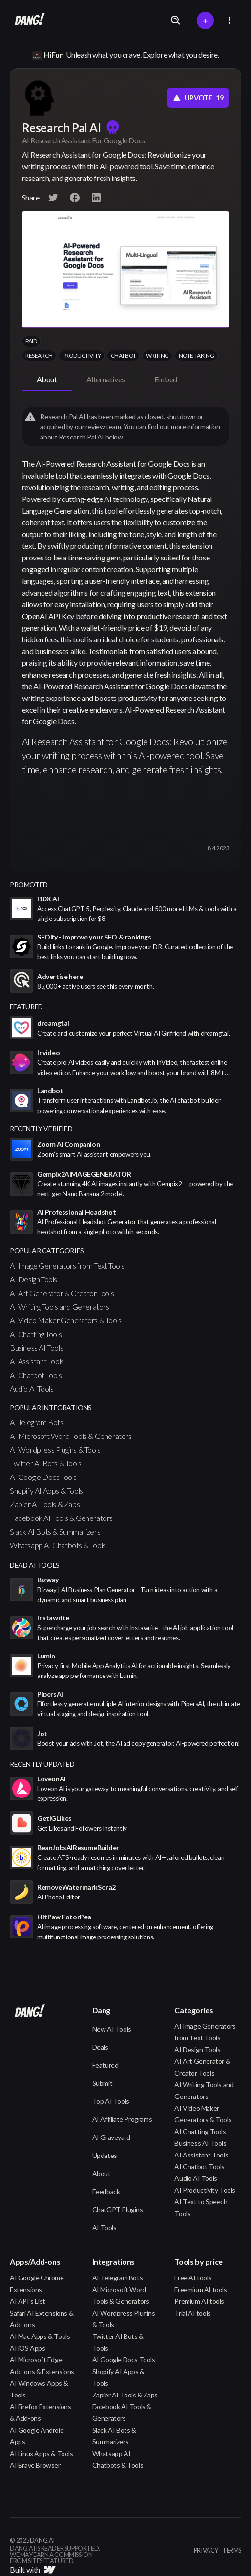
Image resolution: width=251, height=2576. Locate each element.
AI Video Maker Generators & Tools (66, 1320)
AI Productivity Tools (204, 2190)
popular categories (47, 1250)
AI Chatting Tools (36, 1333)
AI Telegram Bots (36, 1422)
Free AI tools (192, 2278)
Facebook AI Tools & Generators (61, 1517)
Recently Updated (42, 1764)
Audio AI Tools (31, 1388)
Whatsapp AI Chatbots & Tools (58, 1545)
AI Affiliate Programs (122, 2119)
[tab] (47, 380)
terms (231, 2550)
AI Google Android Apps (36, 2436)
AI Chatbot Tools (36, 1374)
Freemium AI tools (200, 2289)
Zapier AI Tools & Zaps (45, 1504)
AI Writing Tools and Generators (59, 1306)
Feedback (106, 2191)
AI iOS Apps (27, 2348)
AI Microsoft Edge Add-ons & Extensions (42, 2366)
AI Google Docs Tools (43, 1476)
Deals (100, 2047)
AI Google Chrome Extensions (37, 2284)
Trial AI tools (192, 2313)
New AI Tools (111, 2029)
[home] (27, 20)
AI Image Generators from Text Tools (67, 1265)
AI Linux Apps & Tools (41, 2453)
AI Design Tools (33, 1279)
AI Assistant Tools (37, 1361)
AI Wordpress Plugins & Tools (55, 1449)
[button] (229, 20)
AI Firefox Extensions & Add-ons (40, 2412)
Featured (105, 2065)
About (101, 2173)
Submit (102, 2083)
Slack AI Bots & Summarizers (55, 1531)
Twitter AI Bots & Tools (46, 1463)
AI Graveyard (111, 2137)
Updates (104, 2155)
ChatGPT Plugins (117, 2209)
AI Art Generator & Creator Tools (62, 1293)
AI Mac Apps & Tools (40, 2336)
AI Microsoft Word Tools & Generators (71, 1435)
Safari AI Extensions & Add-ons (41, 2319)
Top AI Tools (110, 2101)
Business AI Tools (36, 1347)
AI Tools (104, 2227)
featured (26, 1006)
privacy (206, 2550)
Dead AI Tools (35, 1565)
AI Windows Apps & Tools (39, 2389)
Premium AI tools (199, 2301)
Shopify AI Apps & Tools (46, 1490)
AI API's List (27, 2301)
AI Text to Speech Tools (200, 2207)
